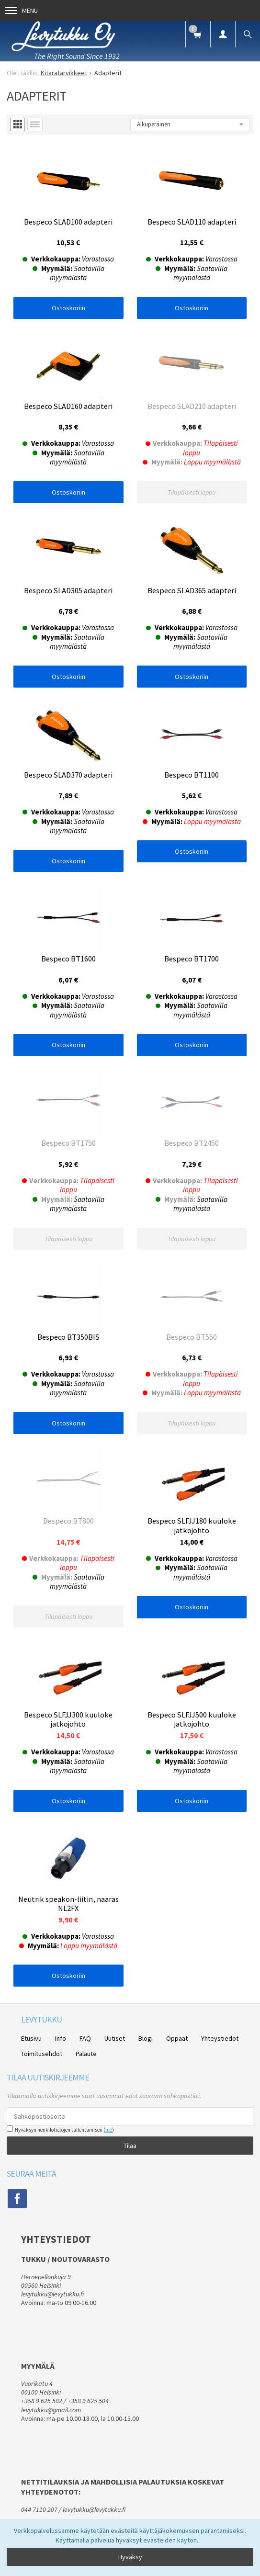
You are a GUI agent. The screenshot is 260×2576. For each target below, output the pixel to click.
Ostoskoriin (68, 308)
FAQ (85, 2038)
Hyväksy (130, 2557)
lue (108, 2129)
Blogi (145, 2038)
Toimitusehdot (41, 2053)
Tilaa (130, 2145)
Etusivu (31, 2038)
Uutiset (114, 2038)
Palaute (86, 2053)
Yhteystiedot (219, 2038)
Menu (21, 10)
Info (60, 2038)
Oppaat (177, 2038)
